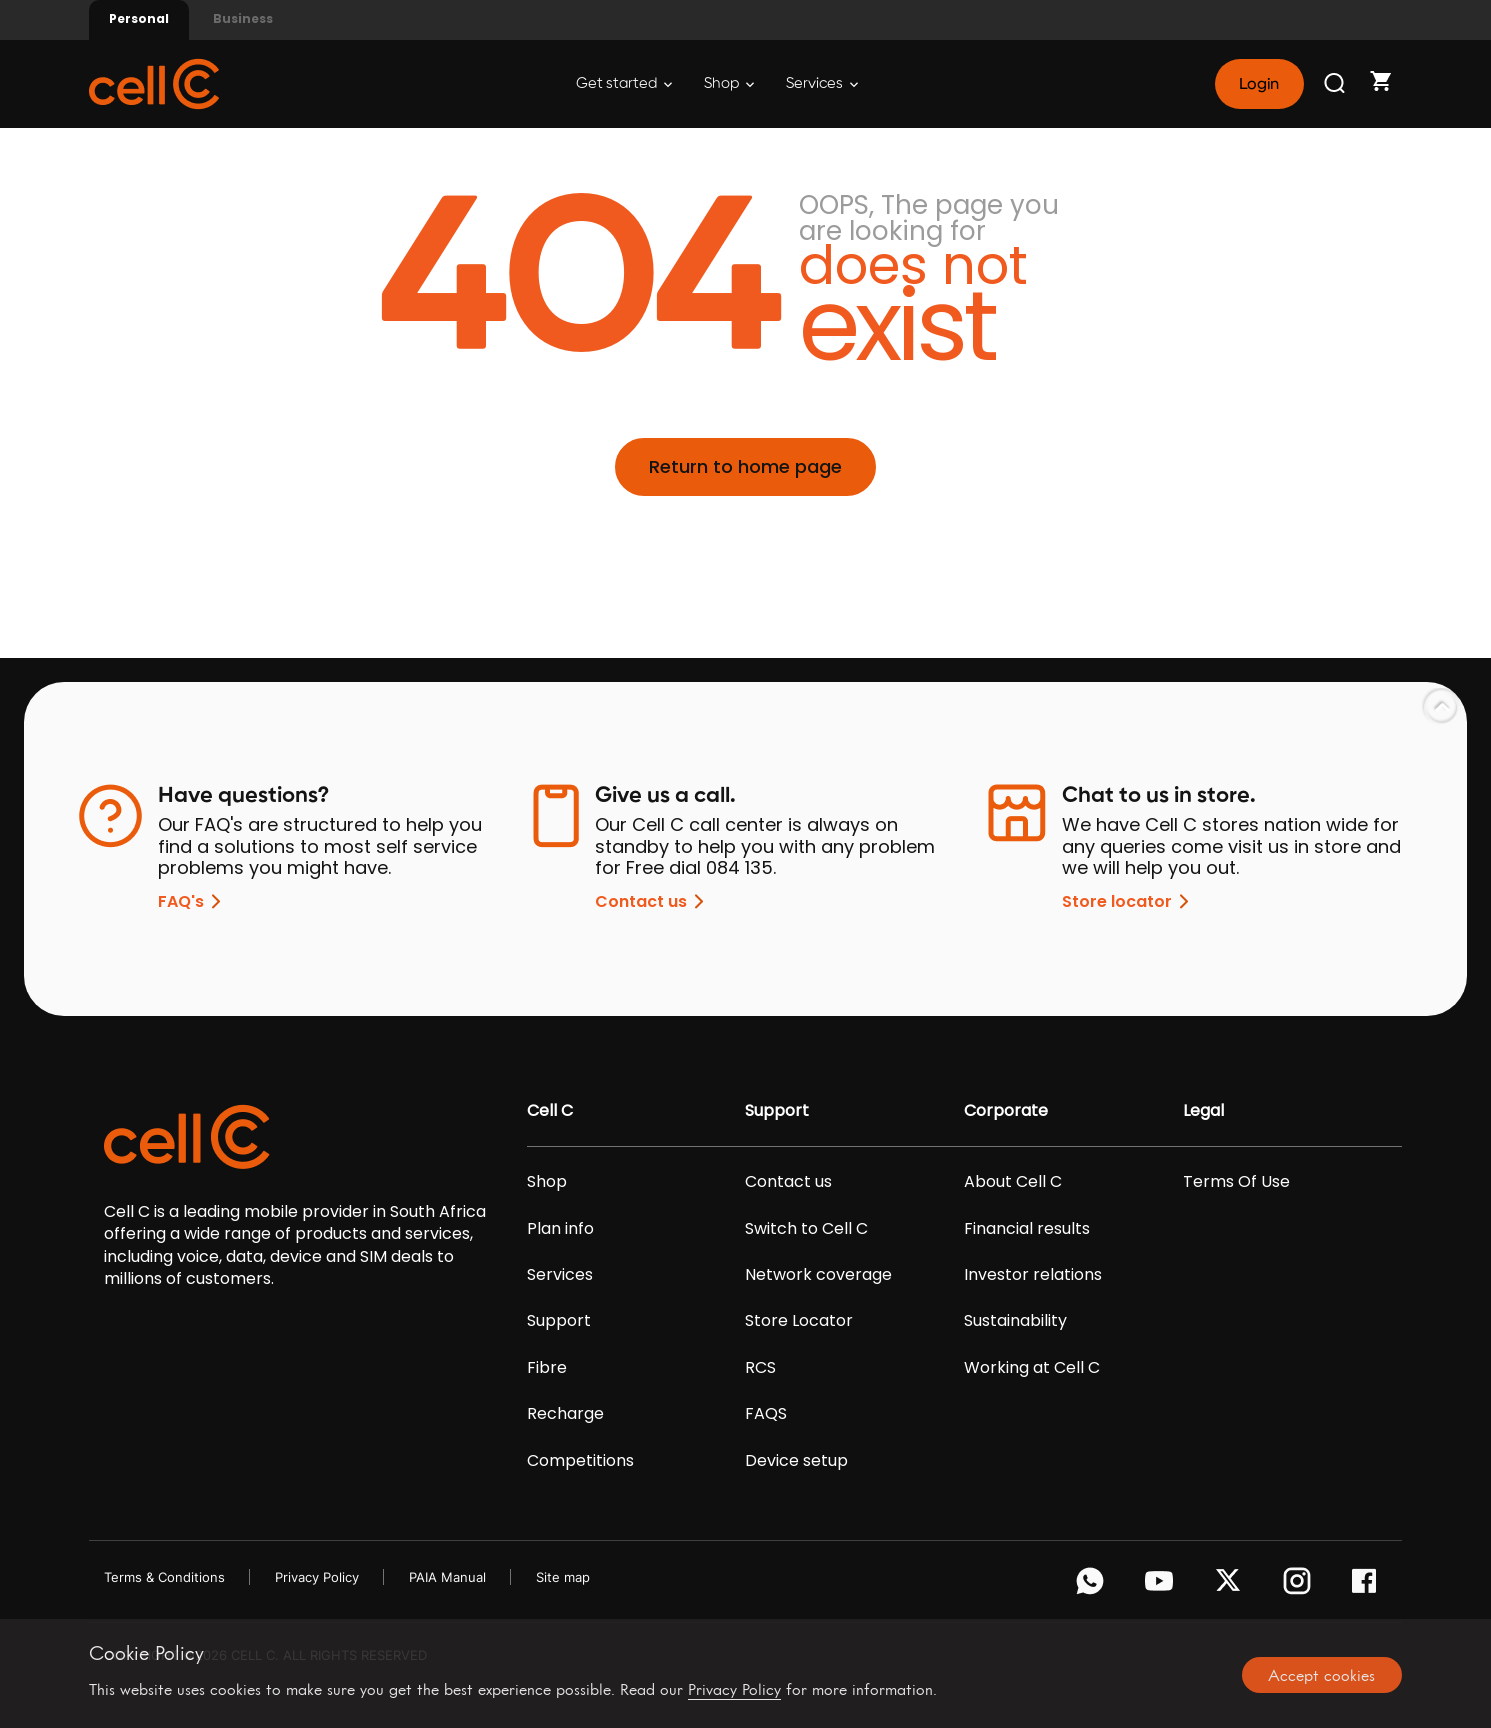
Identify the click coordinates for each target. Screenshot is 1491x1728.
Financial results (1027, 1229)
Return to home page (745, 466)
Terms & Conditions (164, 1577)
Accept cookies (1321, 1675)
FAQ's (193, 901)
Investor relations (1033, 1275)
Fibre (547, 1368)
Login (1259, 84)
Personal (139, 18)
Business (243, 18)
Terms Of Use (1236, 1182)
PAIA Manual (447, 1577)
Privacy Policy (317, 1577)
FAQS (766, 1414)
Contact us (653, 901)
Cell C (550, 1111)
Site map (563, 1577)
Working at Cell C (1032, 1368)
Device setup (796, 1461)
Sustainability (1015, 1321)
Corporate (1006, 1111)
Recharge (565, 1414)
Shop (729, 83)
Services (822, 83)
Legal (1203, 1111)
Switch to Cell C (806, 1229)
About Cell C (1013, 1182)
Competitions (580, 1461)
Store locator (1129, 901)
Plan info (560, 1229)
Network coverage (818, 1275)
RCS (760, 1368)
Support (559, 1321)
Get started (624, 83)
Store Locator (799, 1321)
